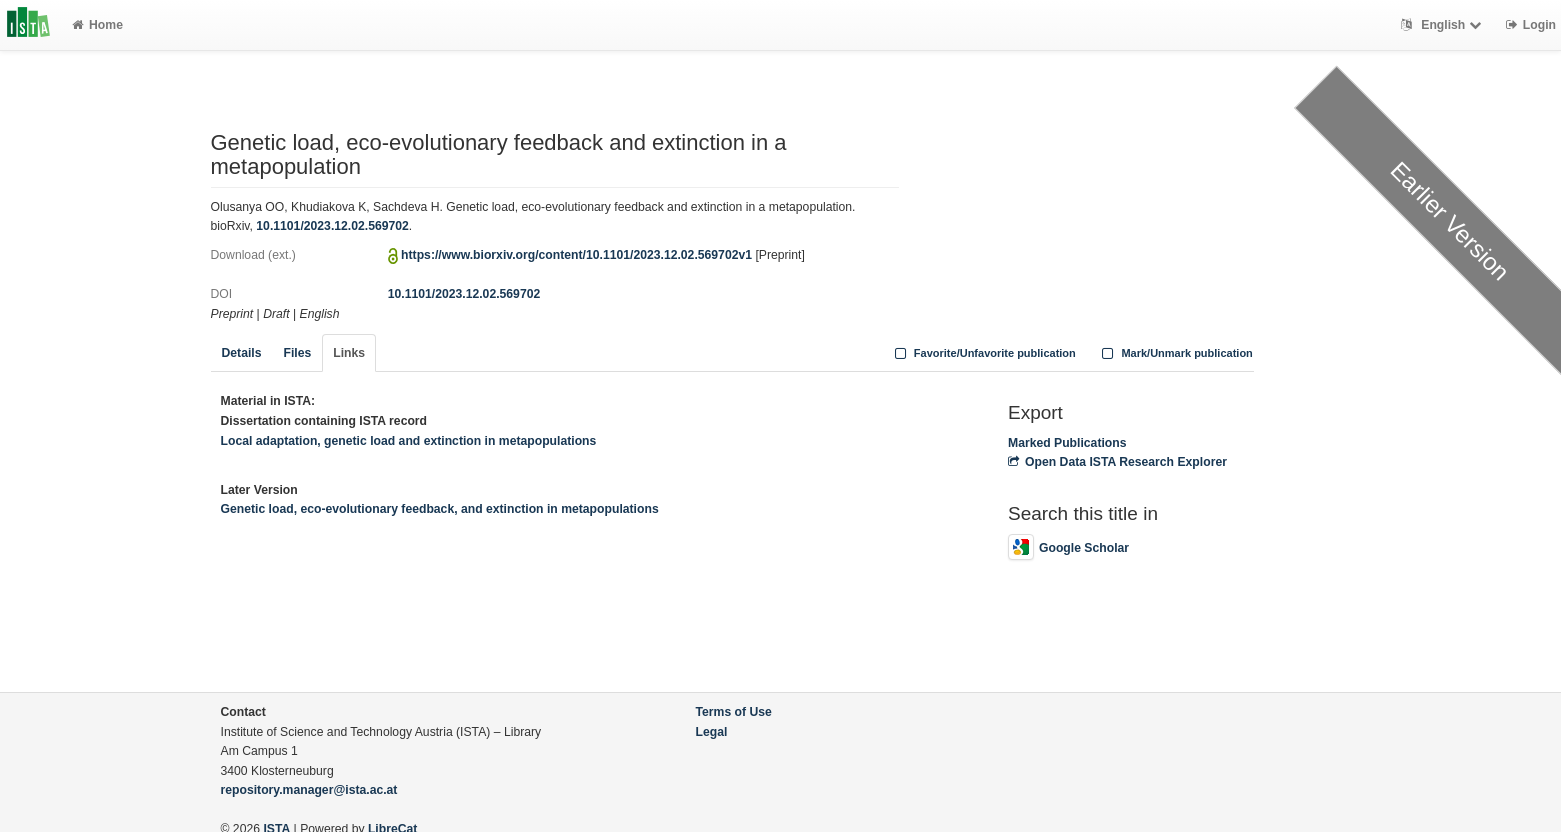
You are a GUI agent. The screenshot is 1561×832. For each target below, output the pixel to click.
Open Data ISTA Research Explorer (1117, 462)
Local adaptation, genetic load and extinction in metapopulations (409, 441)
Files (297, 353)
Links (349, 353)
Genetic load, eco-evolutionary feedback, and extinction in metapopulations (440, 509)
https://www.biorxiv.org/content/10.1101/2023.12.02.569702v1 (576, 255)
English (1443, 25)
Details (242, 353)
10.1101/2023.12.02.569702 (332, 226)
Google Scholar (1068, 548)
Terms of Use (734, 712)
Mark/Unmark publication (1175, 353)
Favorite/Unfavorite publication (983, 353)
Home (97, 25)
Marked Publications (1067, 443)
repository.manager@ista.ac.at (309, 790)
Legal (712, 732)
